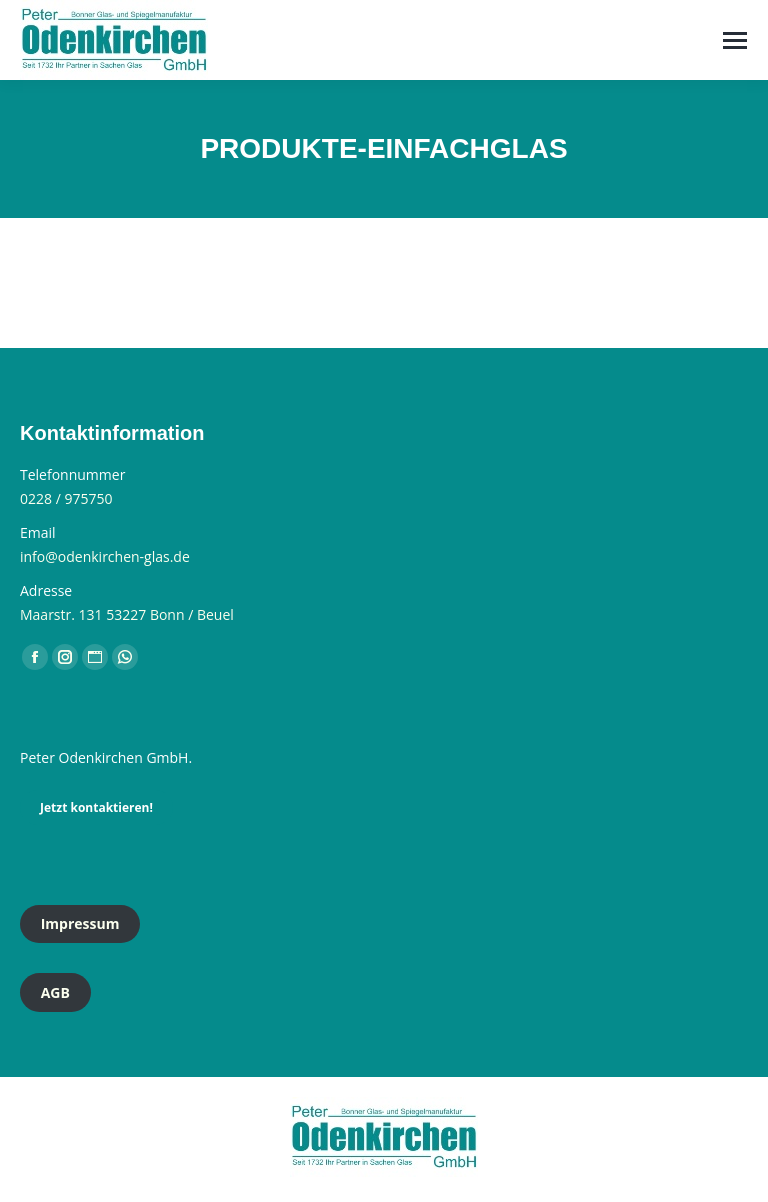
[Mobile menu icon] (735, 40)
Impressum (80, 923)
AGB (55, 992)
